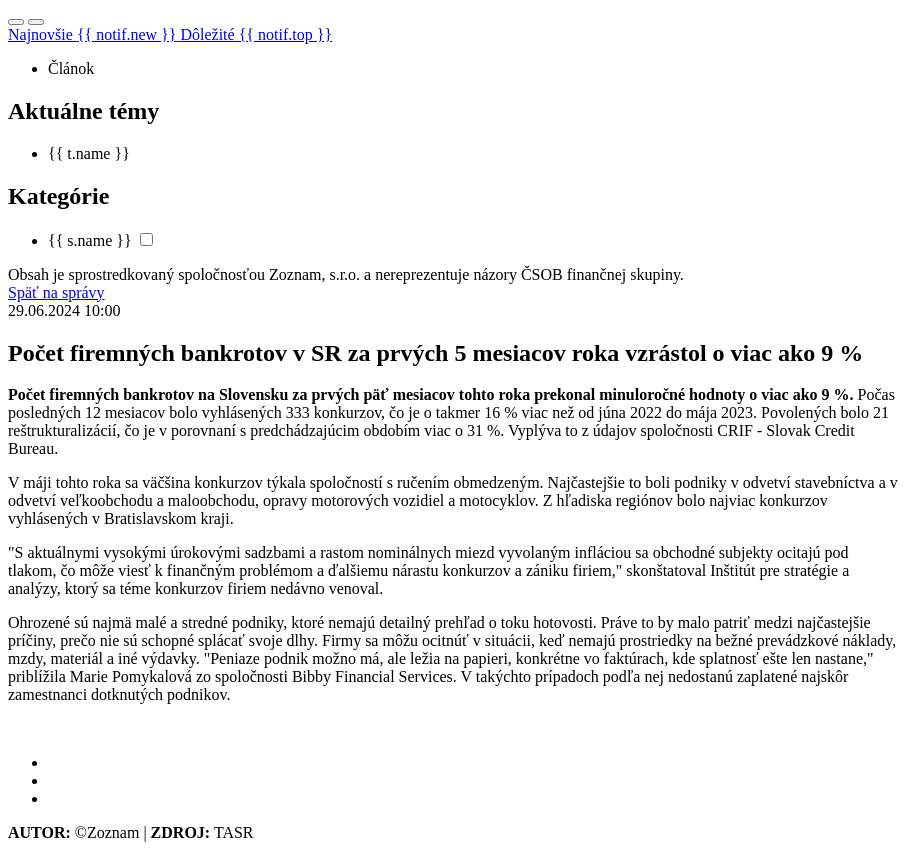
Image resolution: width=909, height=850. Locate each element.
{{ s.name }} (90, 240)
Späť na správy (56, 292)
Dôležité (256, 34)
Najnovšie (94, 34)
